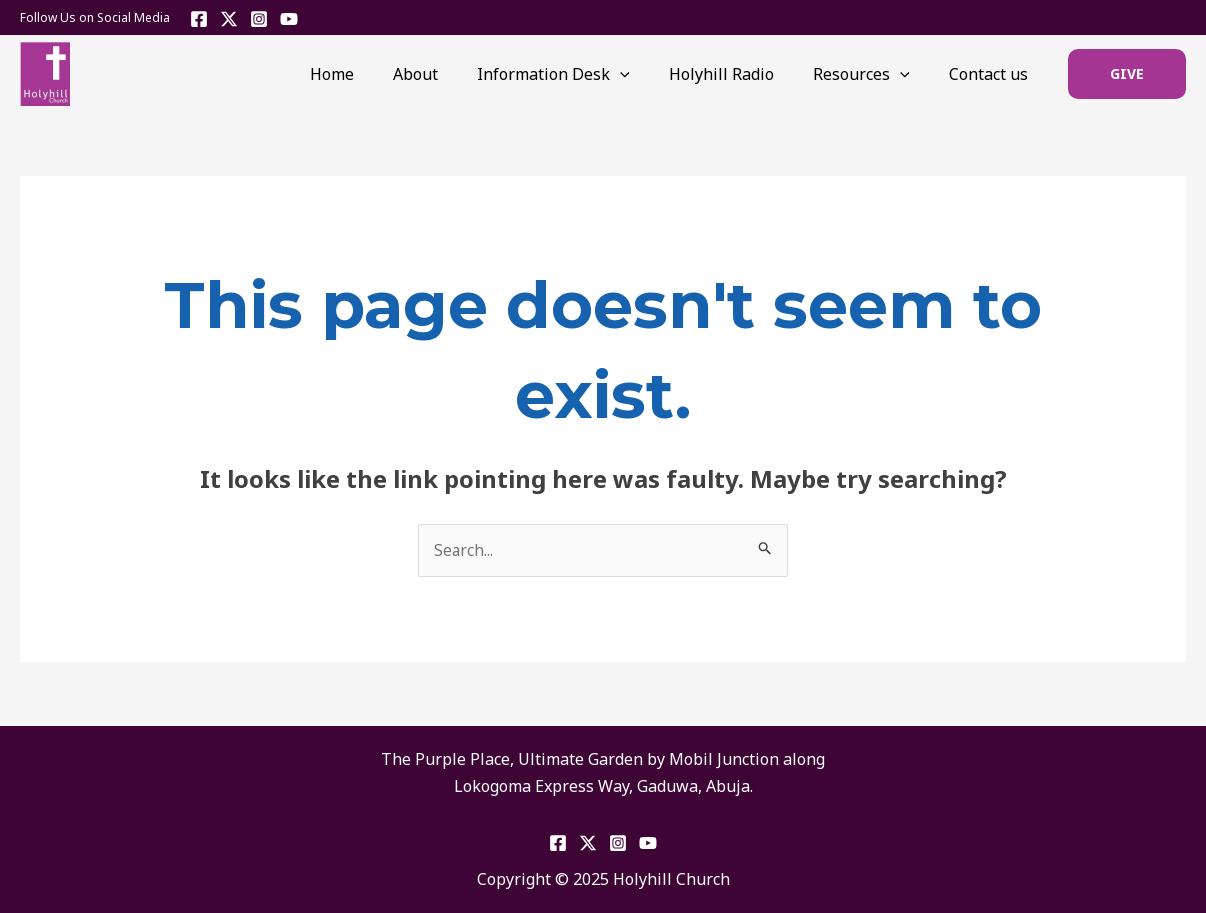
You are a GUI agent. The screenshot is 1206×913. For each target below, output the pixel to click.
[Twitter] (229, 19)
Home (372, 74)
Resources (872, 74)
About (448, 74)
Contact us (992, 74)
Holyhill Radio (739, 74)
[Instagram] (259, 19)
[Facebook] (199, 19)
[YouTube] (289, 19)
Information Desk (579, 74)
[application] (646, 74)
